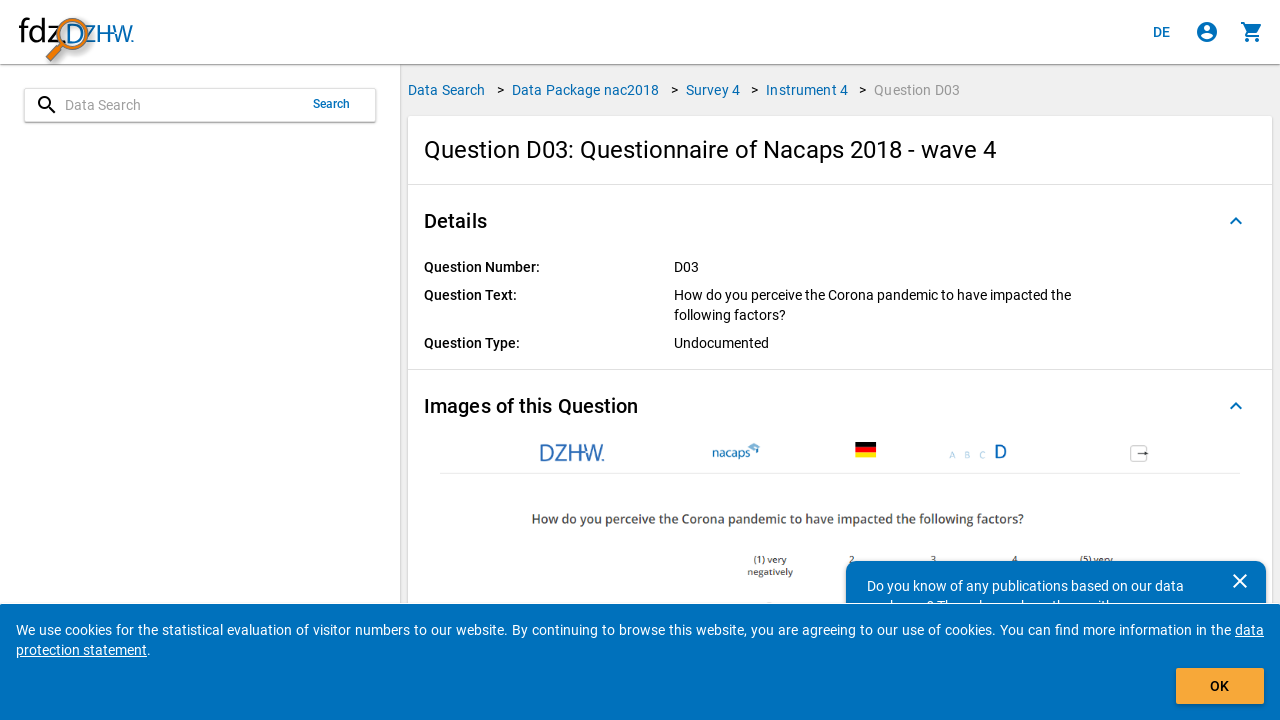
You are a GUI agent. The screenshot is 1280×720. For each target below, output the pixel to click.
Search (332, 104)
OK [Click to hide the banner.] (1219, 686)
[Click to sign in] (1207, 32)
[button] (840, 221)
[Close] (1240, 581)
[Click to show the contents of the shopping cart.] (1252, 32)
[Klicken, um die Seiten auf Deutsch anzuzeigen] (1162, 32)
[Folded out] (1236, 221)
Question (917, 90)
